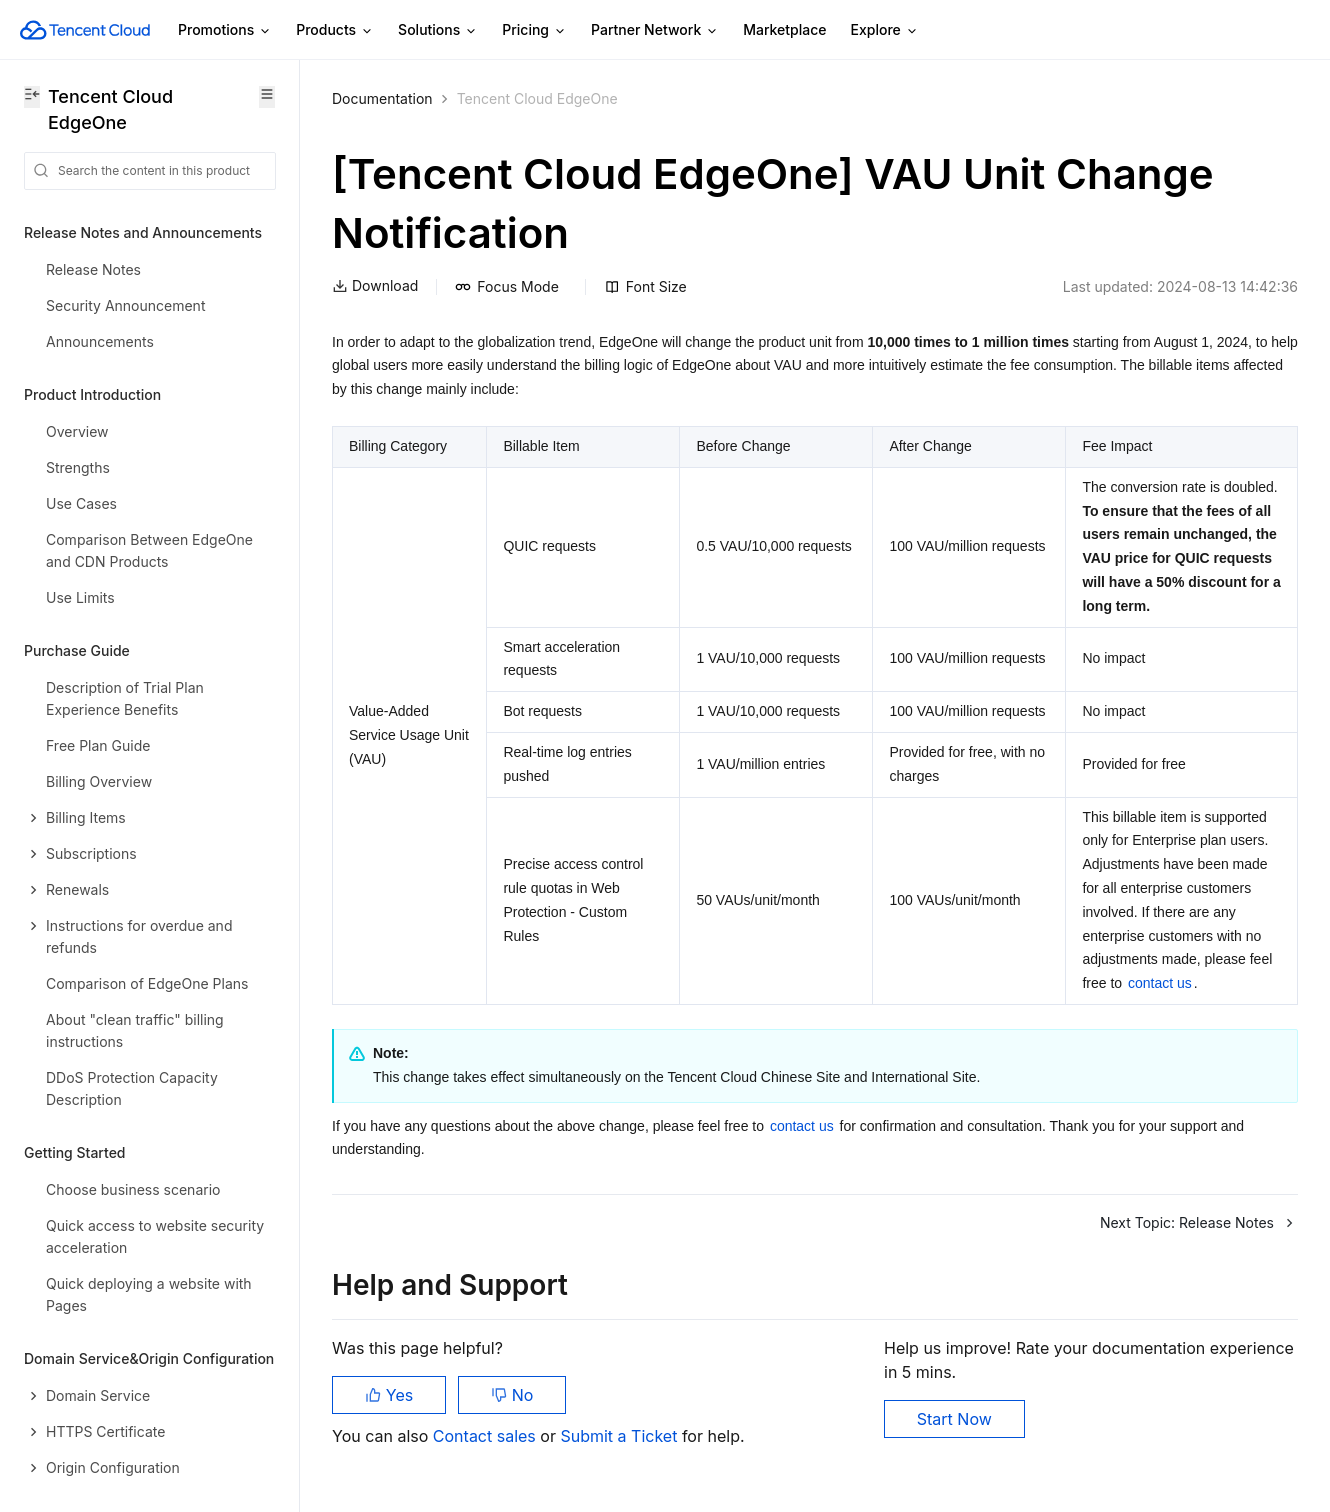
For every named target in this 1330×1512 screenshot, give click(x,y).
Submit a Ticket (620, 1436)
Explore (885, 30)
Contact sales (486, 1436)
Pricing (534, 30)
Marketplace (784, 29)
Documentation (382, 98)
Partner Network (655, 30)
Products (335, 30)
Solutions (438, 30)
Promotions (225, 30)
